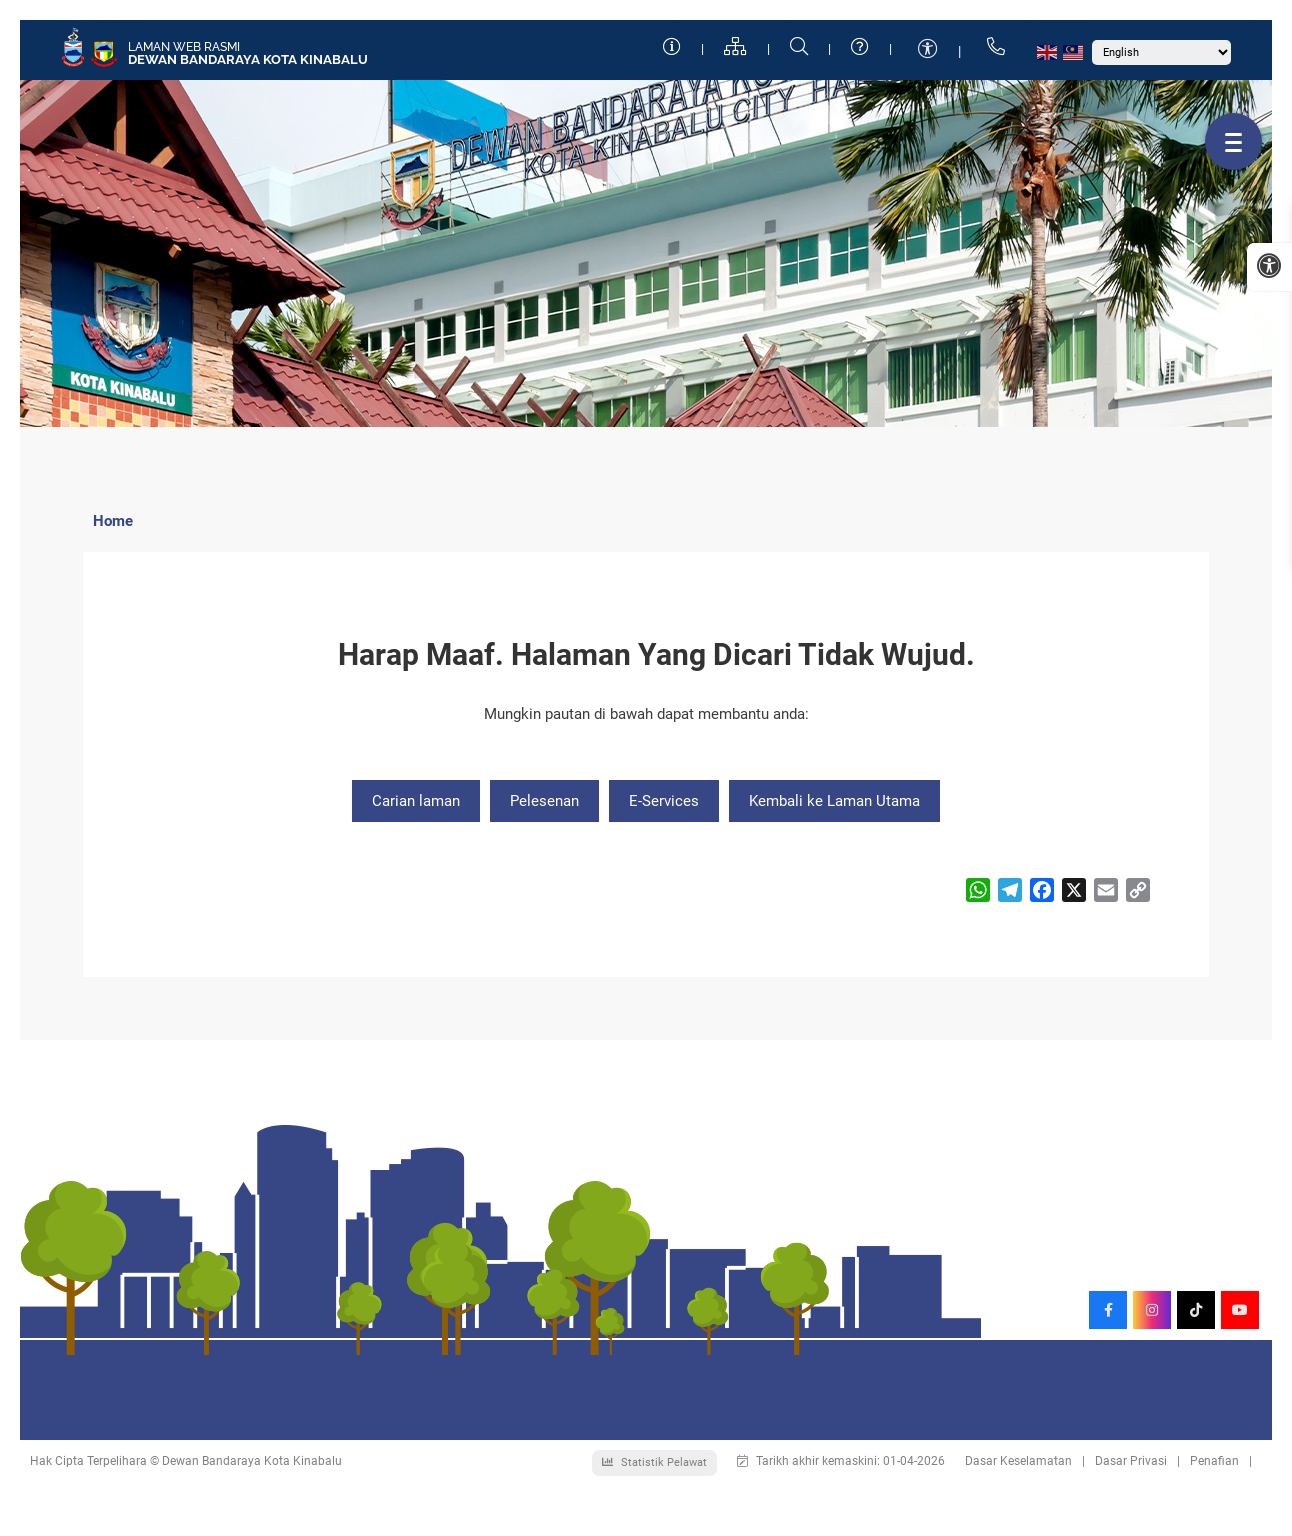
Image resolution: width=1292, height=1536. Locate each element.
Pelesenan (544, 801)
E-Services (664, 801)
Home (113, 521)
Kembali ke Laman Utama (834, 801)
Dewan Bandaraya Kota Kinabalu (248, 59)
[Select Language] (1161, 52)
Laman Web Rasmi (184, 47)
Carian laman (416, 801)
